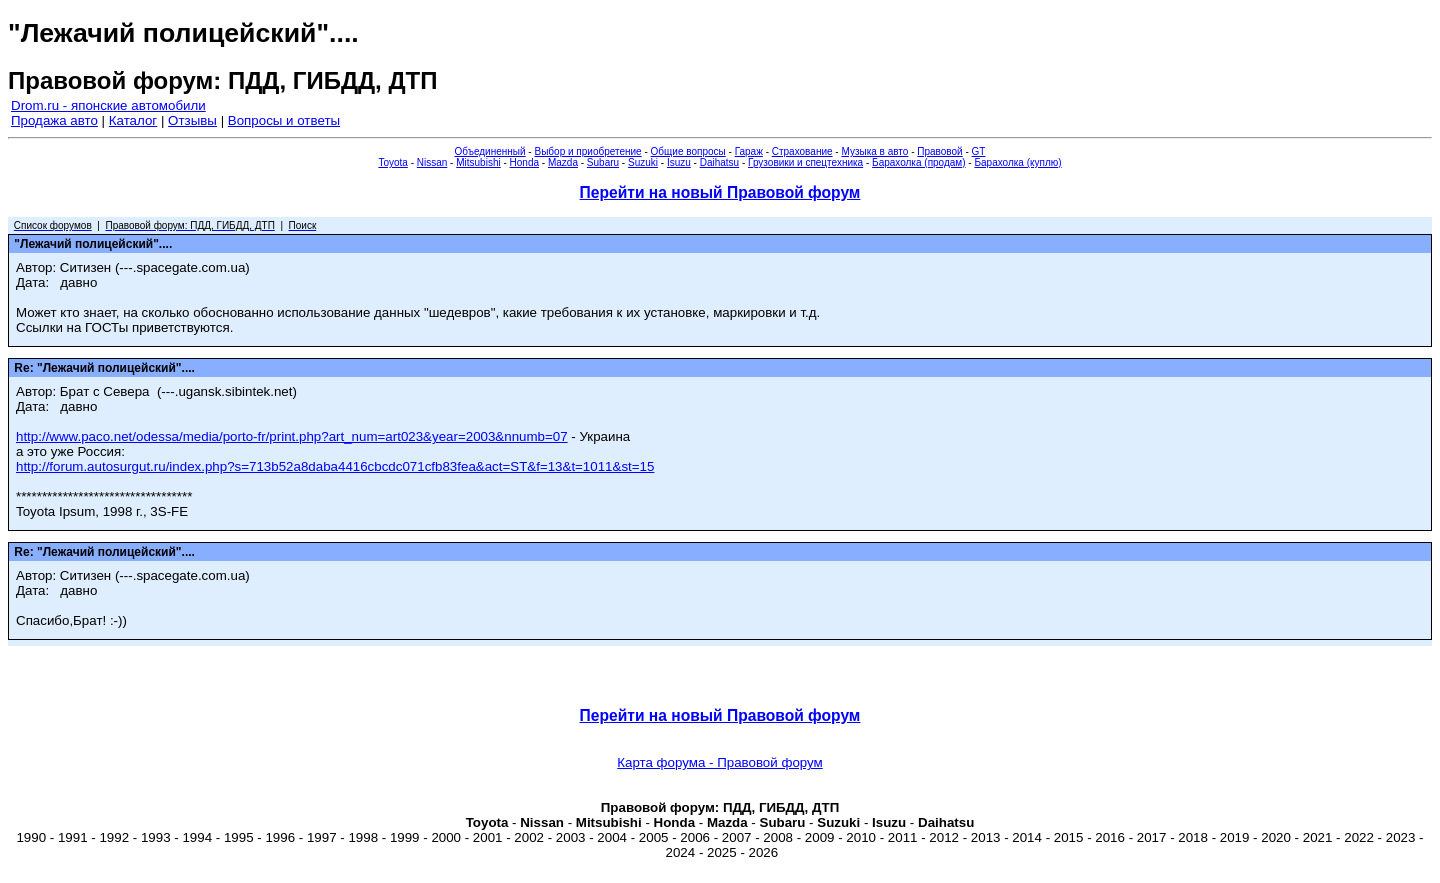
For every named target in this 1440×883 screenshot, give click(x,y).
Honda (524, 162)
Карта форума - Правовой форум (720, 762)
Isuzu (679, 162)
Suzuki (643, 162)
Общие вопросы (688, 151)
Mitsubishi (478, 162)
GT (979, 151)
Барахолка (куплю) (1017, 162)
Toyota (392, 162)
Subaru (603, 162)
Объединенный (490, 151)
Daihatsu (719, 162)
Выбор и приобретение (587, 151)
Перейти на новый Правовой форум (720, 192)
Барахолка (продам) (919, 162)
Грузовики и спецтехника (805, 162)
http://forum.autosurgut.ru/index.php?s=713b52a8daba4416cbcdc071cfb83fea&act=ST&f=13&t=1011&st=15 (335, 466)
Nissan (432, 162)
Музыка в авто (874, 151)
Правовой (939, 151)
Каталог (133, 120)
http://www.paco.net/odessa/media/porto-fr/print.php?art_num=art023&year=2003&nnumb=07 (292, 436)
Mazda (563, 162)
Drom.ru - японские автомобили (108, 105)
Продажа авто (54, 120)
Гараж (749, 151)
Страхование (802, 151)
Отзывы (192, 120)
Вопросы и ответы (284, 120)
